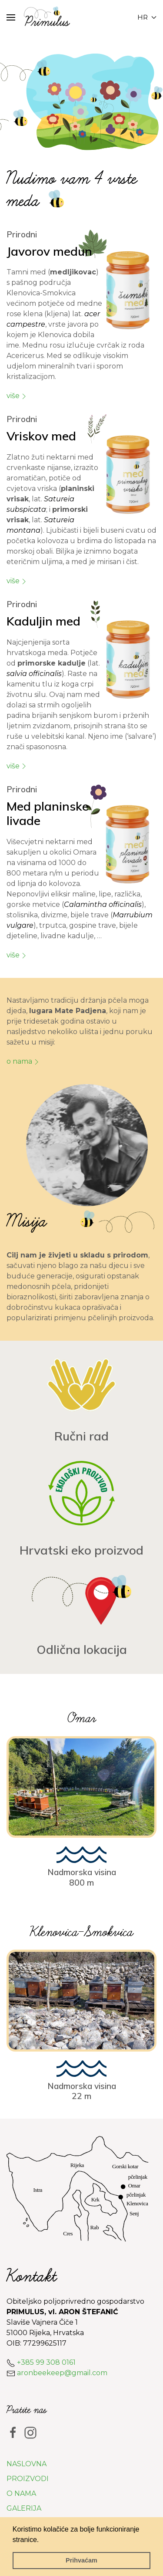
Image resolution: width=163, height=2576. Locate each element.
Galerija (24, 2508)
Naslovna (27, 2464)
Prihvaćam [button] (81, 2560)
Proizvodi (28, 2479)
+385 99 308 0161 (46, 2362)
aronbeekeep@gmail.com (62, 2373)
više (17, 396)
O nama (24, 1061)
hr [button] (146, 17)
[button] (42, 2540)
